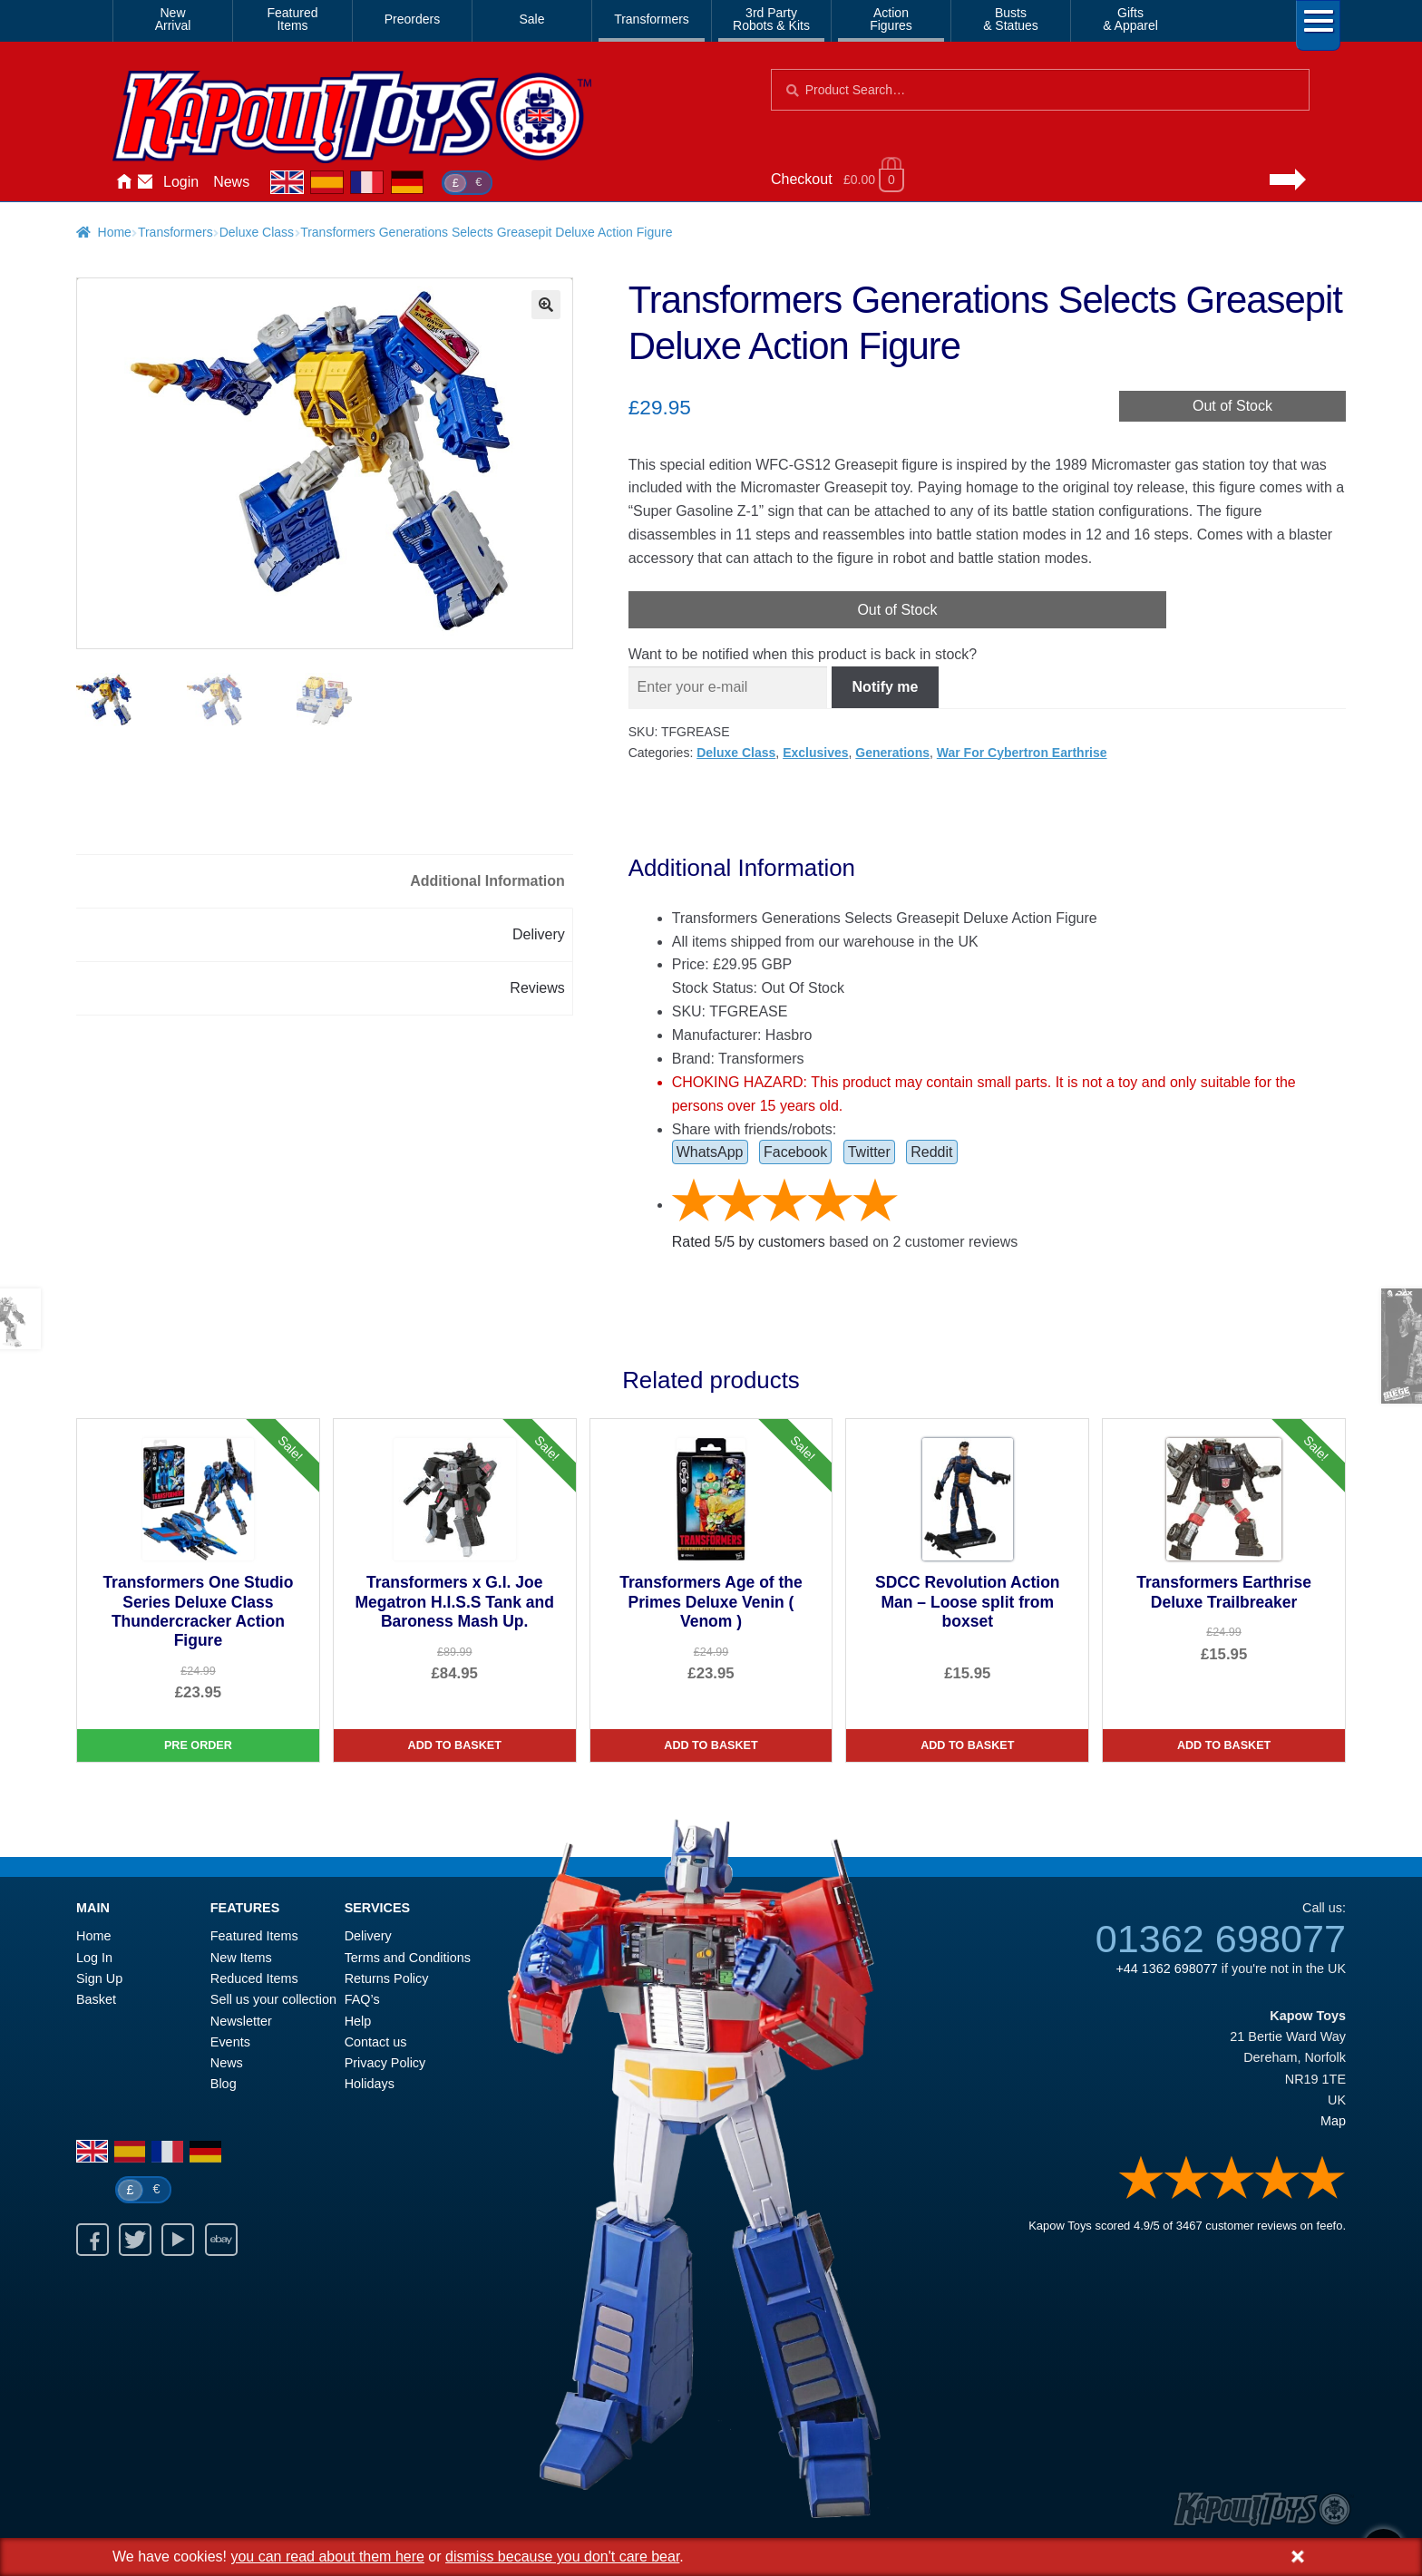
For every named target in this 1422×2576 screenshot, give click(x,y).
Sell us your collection (273, 1999)
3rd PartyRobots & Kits (771, 19)
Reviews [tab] (537, 988)
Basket (96, 1999)
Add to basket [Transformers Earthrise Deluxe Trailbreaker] (1224, 1745)
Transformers (651, 19)
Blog (223, 2083)
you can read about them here (327, 2556)
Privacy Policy (385, 2063)
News (231, 182)
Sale (531, 19)
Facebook (795, 1152)
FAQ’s (362, 1999)
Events (230, 2042)
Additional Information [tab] (487, 881)
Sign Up (99, 1978)
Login (181, 182)
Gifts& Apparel (1130, 19)
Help (358, 2021)
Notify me (885, 687)
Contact (145, 182)
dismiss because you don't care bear (562, 2556)
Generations (892, 752)
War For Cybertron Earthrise (1022, 752)
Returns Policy (387, 1978)
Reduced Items (254, 1978)
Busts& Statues (1010, 19)
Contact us (376, 2042)
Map (1333, 2121)
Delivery (368, 1936)
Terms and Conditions (408, 1957)
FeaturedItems (292, 19)
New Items (241, 1957)
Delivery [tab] (538, 934)
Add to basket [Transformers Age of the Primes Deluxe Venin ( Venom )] (710, 1745)
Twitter (869, 1152)
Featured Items (254, 1936)
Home (123, 182)
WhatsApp (710, 1152)
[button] (545, 304)
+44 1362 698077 (1166, 1968)
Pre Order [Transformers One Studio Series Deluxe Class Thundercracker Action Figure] (198, 1745)
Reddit (931, 1152)
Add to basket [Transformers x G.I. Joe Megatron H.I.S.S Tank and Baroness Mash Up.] (455, 1745)
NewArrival (173, 19)
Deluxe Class (256, 232)
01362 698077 (1221, 1938)
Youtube (177, 2239)
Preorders (412, 19)
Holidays (369, 2083)
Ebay (221, 2239)
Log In (94, 1957)
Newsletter (241, 2021)
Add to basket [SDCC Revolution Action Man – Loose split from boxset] (967, 1745)
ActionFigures (891, 19)
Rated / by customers (748, 1241)
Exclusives (815, 752)
